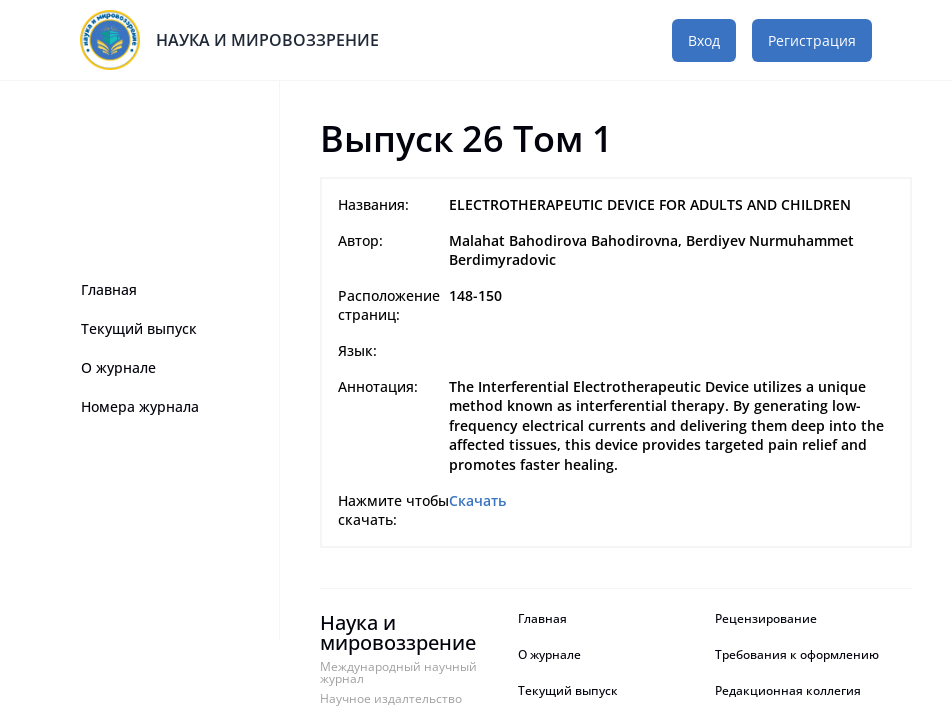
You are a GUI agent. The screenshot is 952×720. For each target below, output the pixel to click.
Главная (109, 289)
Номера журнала (140, 406)
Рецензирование (767, 619)
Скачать (477, 500)
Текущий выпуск (139, 328)
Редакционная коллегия (788, 691)
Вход (704, 40)
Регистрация (812, 40)
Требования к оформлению (797, 655)
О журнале (118, 367)
